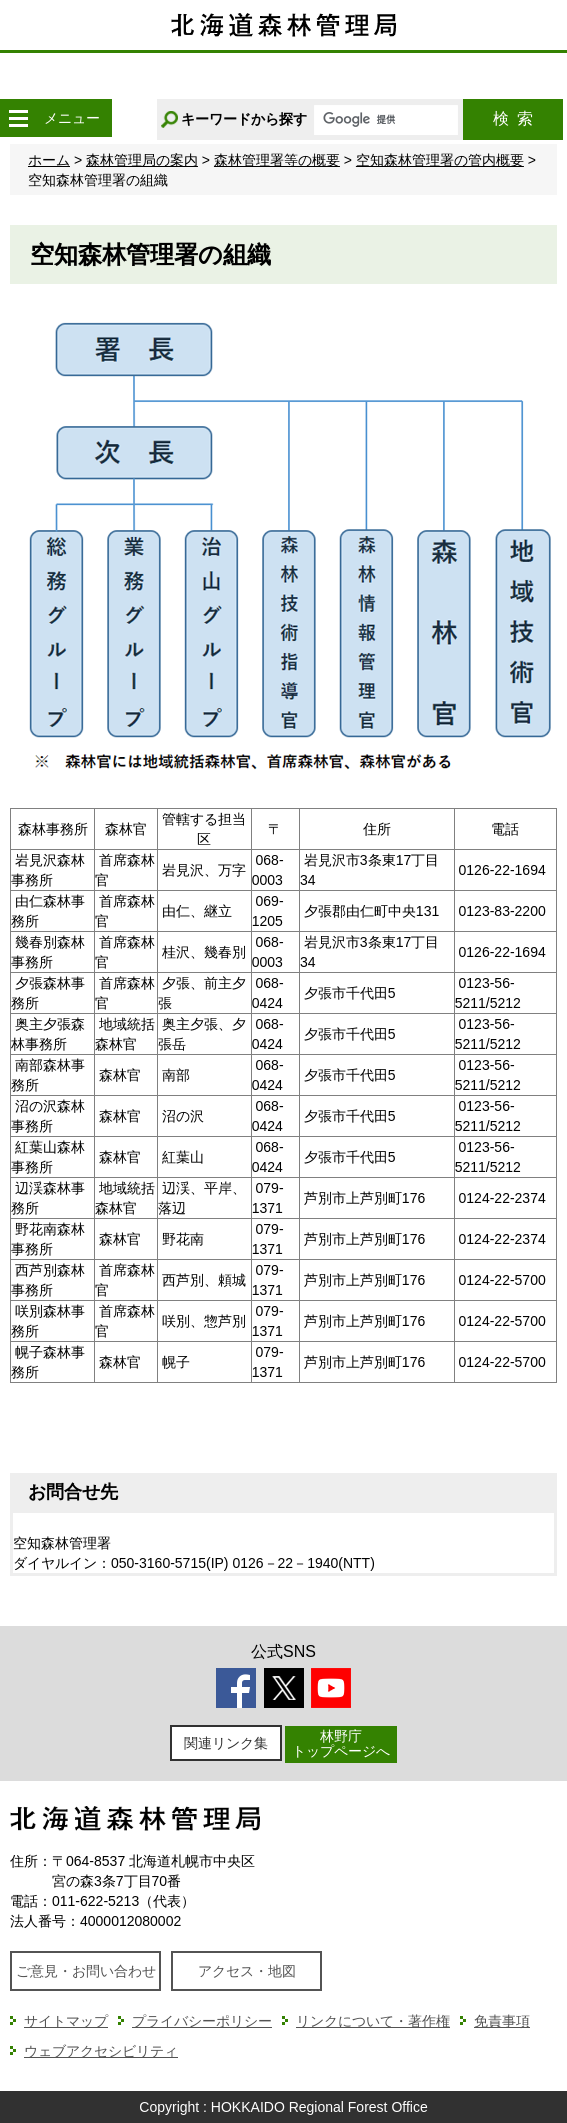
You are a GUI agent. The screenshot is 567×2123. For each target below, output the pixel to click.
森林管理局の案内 (142, 160)
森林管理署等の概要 (277, 160)
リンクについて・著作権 (373, 2021)
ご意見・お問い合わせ (86, 1971)
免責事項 (502, 2021)
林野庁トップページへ (341, 1743)
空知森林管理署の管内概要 (440, 160)
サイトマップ (66, 2021)
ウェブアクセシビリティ (101, 2051)
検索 (513, 118)
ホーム (49, 160)
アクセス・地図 (247, 1971)
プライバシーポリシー (202, 2021)
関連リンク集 (226, 1743)
